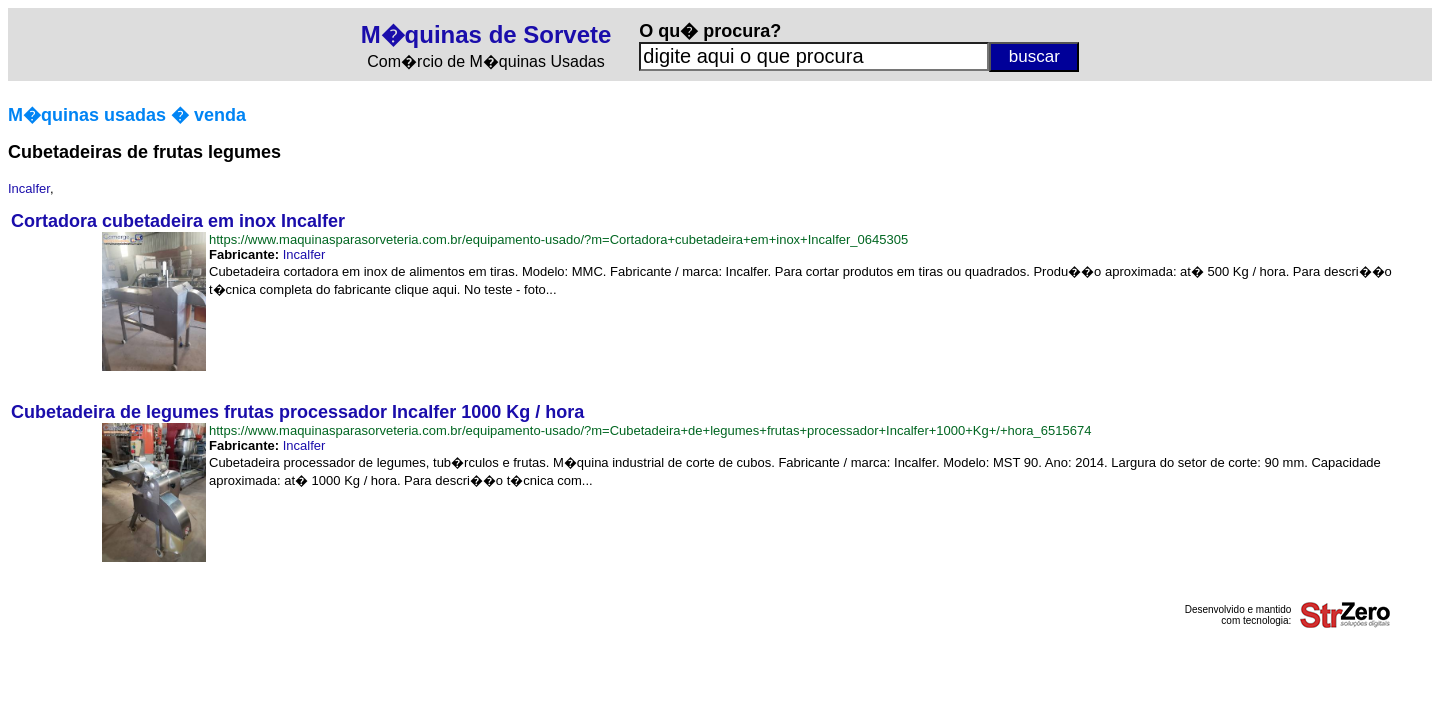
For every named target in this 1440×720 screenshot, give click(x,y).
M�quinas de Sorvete (486, 34)
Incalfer (29, 188)
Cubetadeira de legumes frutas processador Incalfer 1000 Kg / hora (297, 412)
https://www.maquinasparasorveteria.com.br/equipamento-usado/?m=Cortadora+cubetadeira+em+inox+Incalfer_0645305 (558, 239)
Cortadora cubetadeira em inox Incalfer (178, 221)
